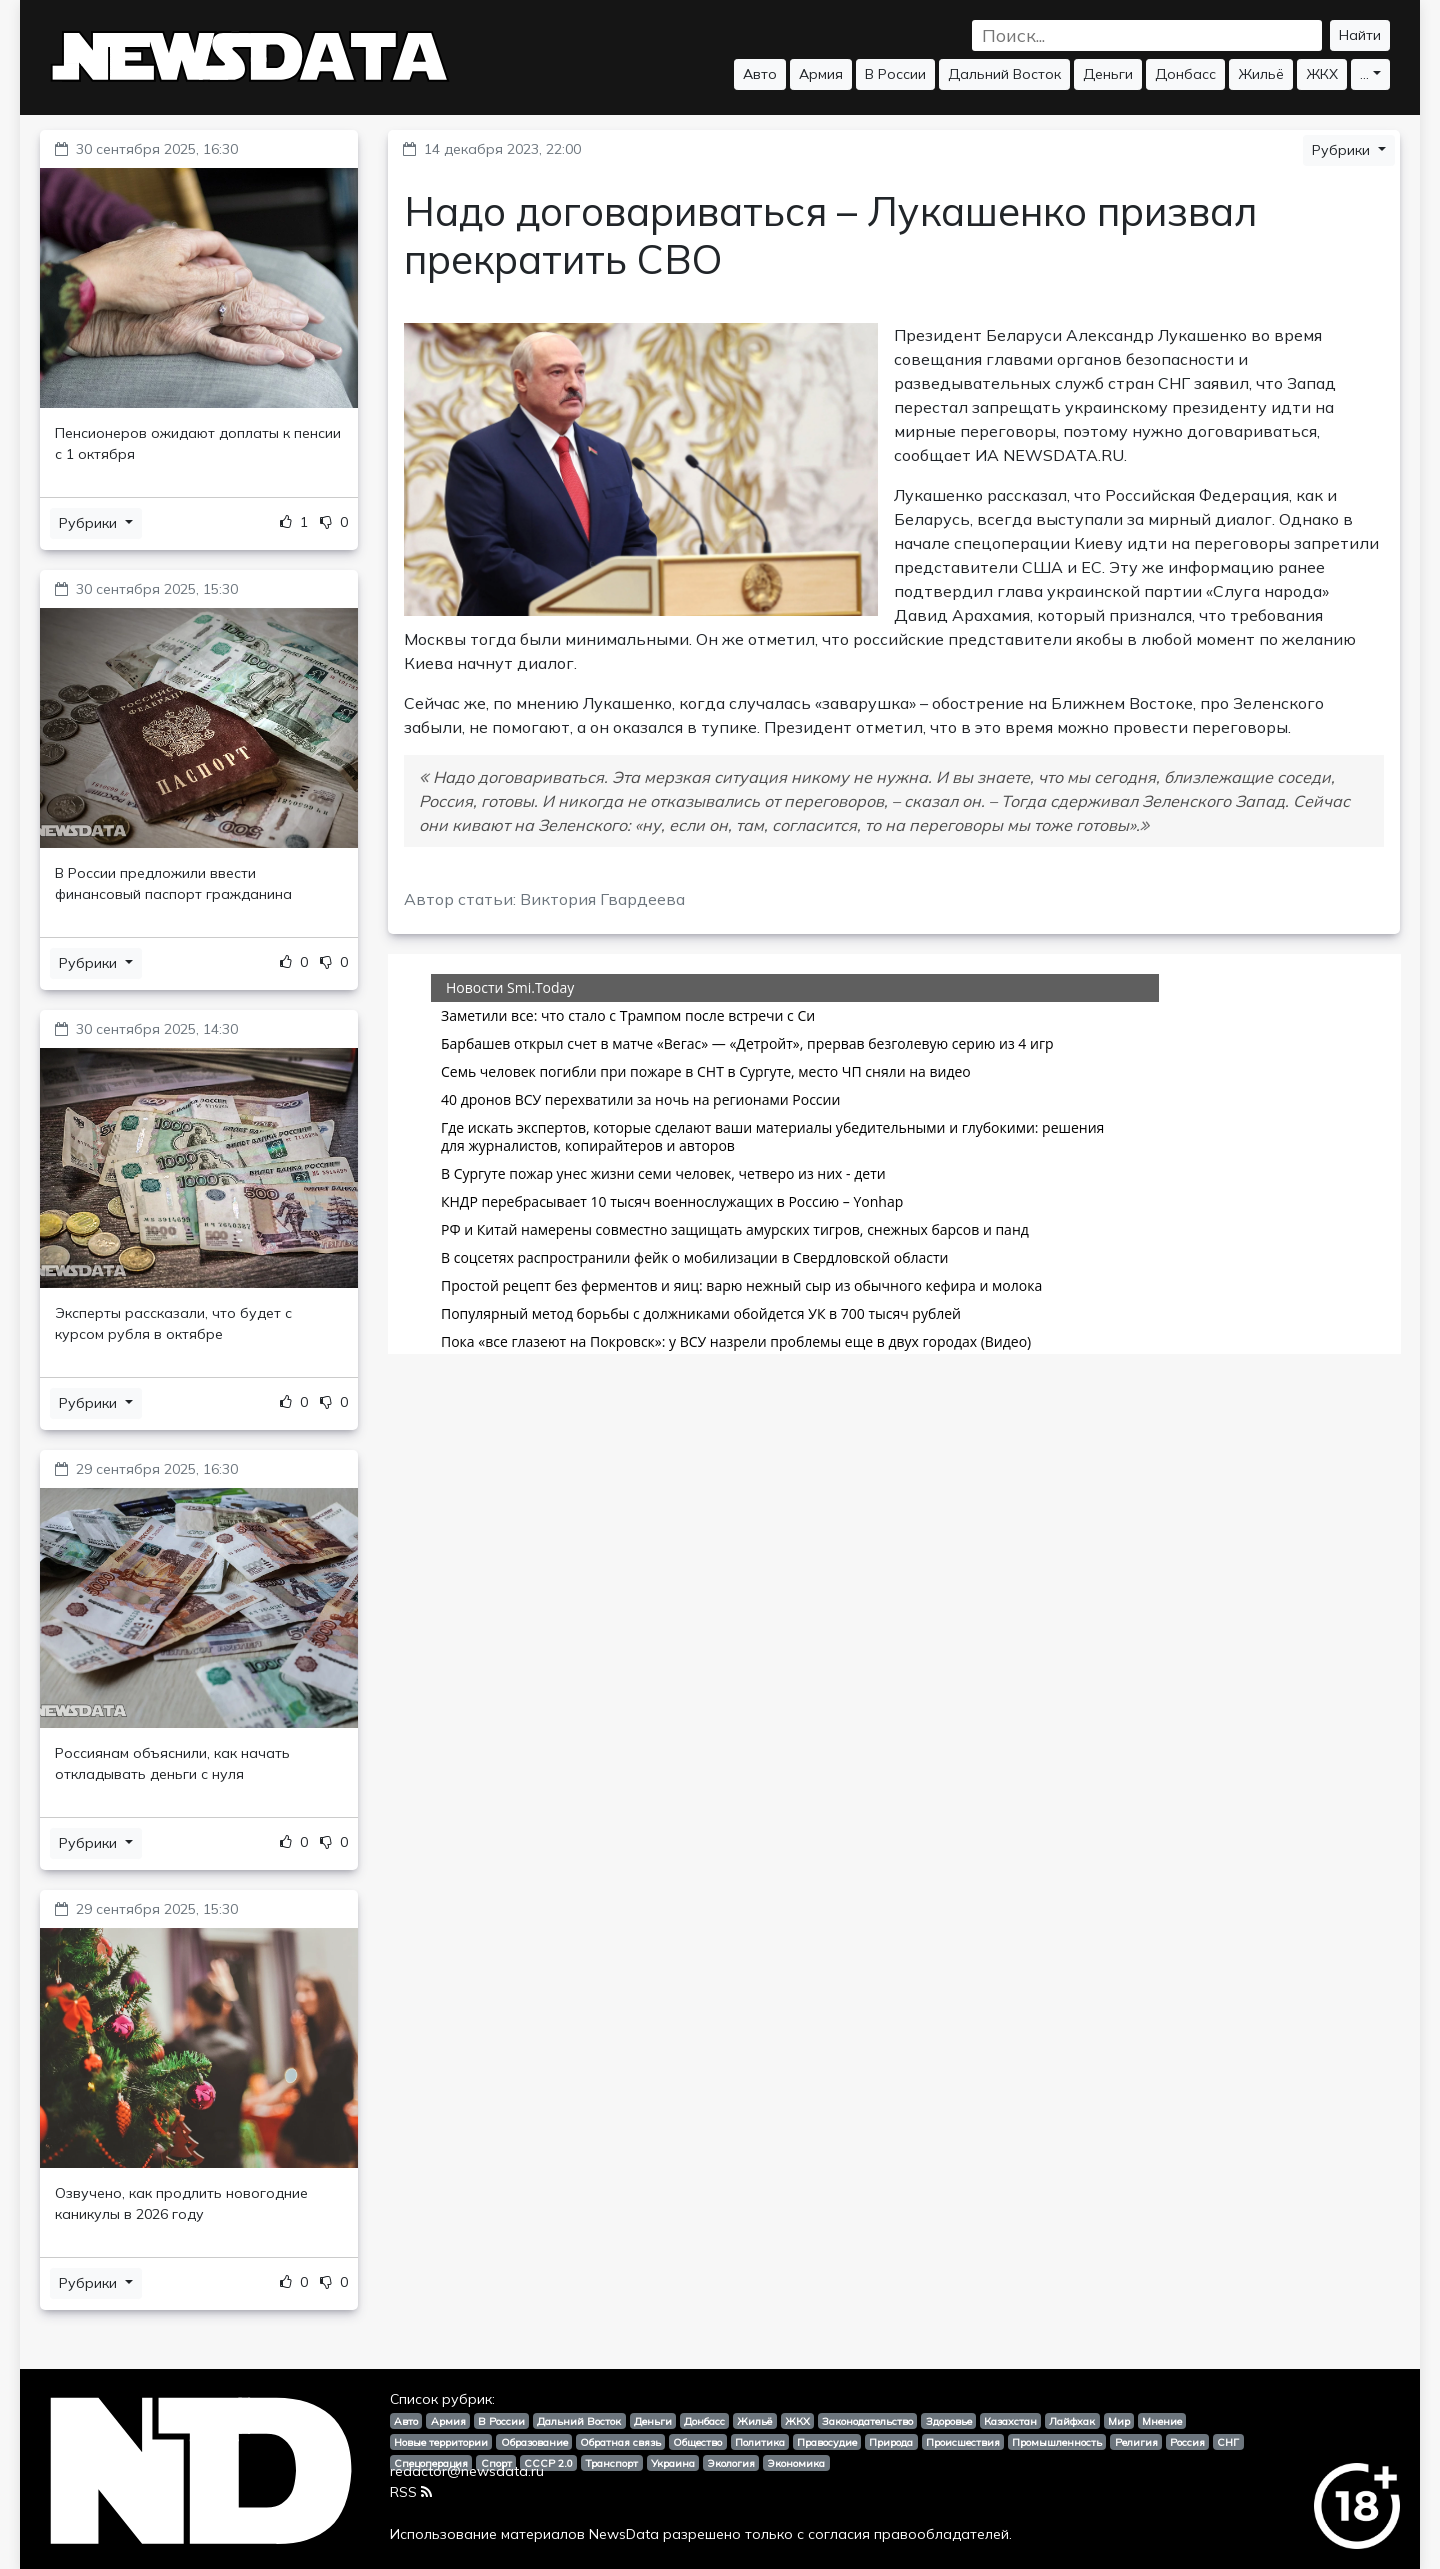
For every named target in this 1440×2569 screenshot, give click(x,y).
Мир (1119, 2421)
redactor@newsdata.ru (467, 2471)
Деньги (1108, 74)
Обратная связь (620, 2442)
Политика (760, 2442)
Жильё (1261, 74)
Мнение (1162, 2421)
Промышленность (1057, 2442)
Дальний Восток (1004, 74)
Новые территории (441, 2442)
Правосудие (827, 2442)
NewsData (624, 2534)
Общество (697, 2442)
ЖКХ (1322, 74)
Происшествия (963, 2442)
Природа (891, 2442)
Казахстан (1010, 2421)
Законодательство (867, 2421)
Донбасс (1185, 74)
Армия (821, 74)
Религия (1136, 2442)
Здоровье (949, 2421)
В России (895, 74)
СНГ (1228, 2442)
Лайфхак (1072, 2421)
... (1364, 74)
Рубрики (90, 523)
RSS (411, 2492)
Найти (1360, 35)
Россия (1187, 2442)
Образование (534, 2442)
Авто (760, 74)
